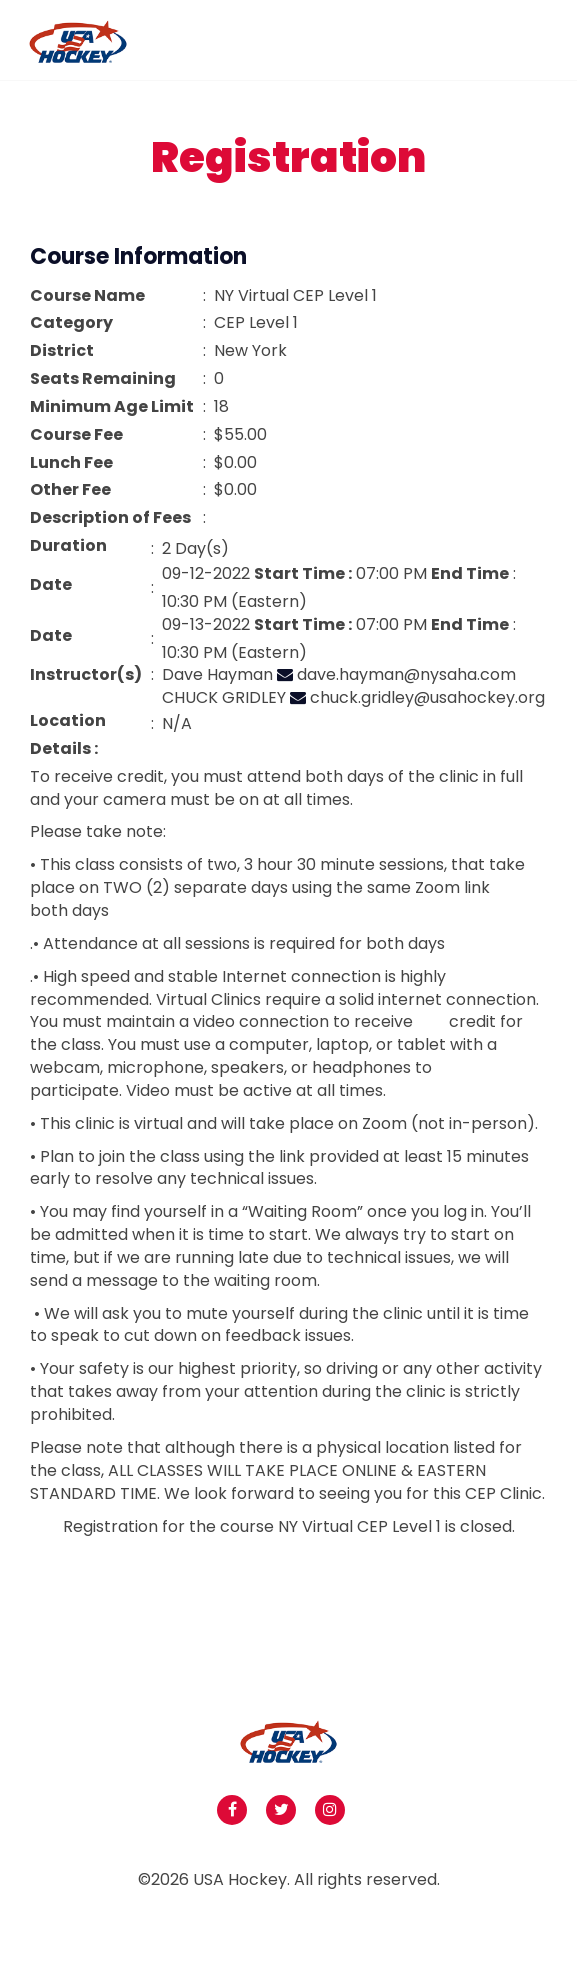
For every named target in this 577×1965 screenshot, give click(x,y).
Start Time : (303, 574)
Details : (64, 749)
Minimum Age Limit (112, 407)
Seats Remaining (103, 379)
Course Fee (76, 435)
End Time (470, 574)
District (62, 351)
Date (51, 585)
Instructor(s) (86, 675)
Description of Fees (110, 518)
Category (71, 323)
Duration (68, 546)
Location (68, 721)
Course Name (87, 296)
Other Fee (70, 490)
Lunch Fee (71, 463)
